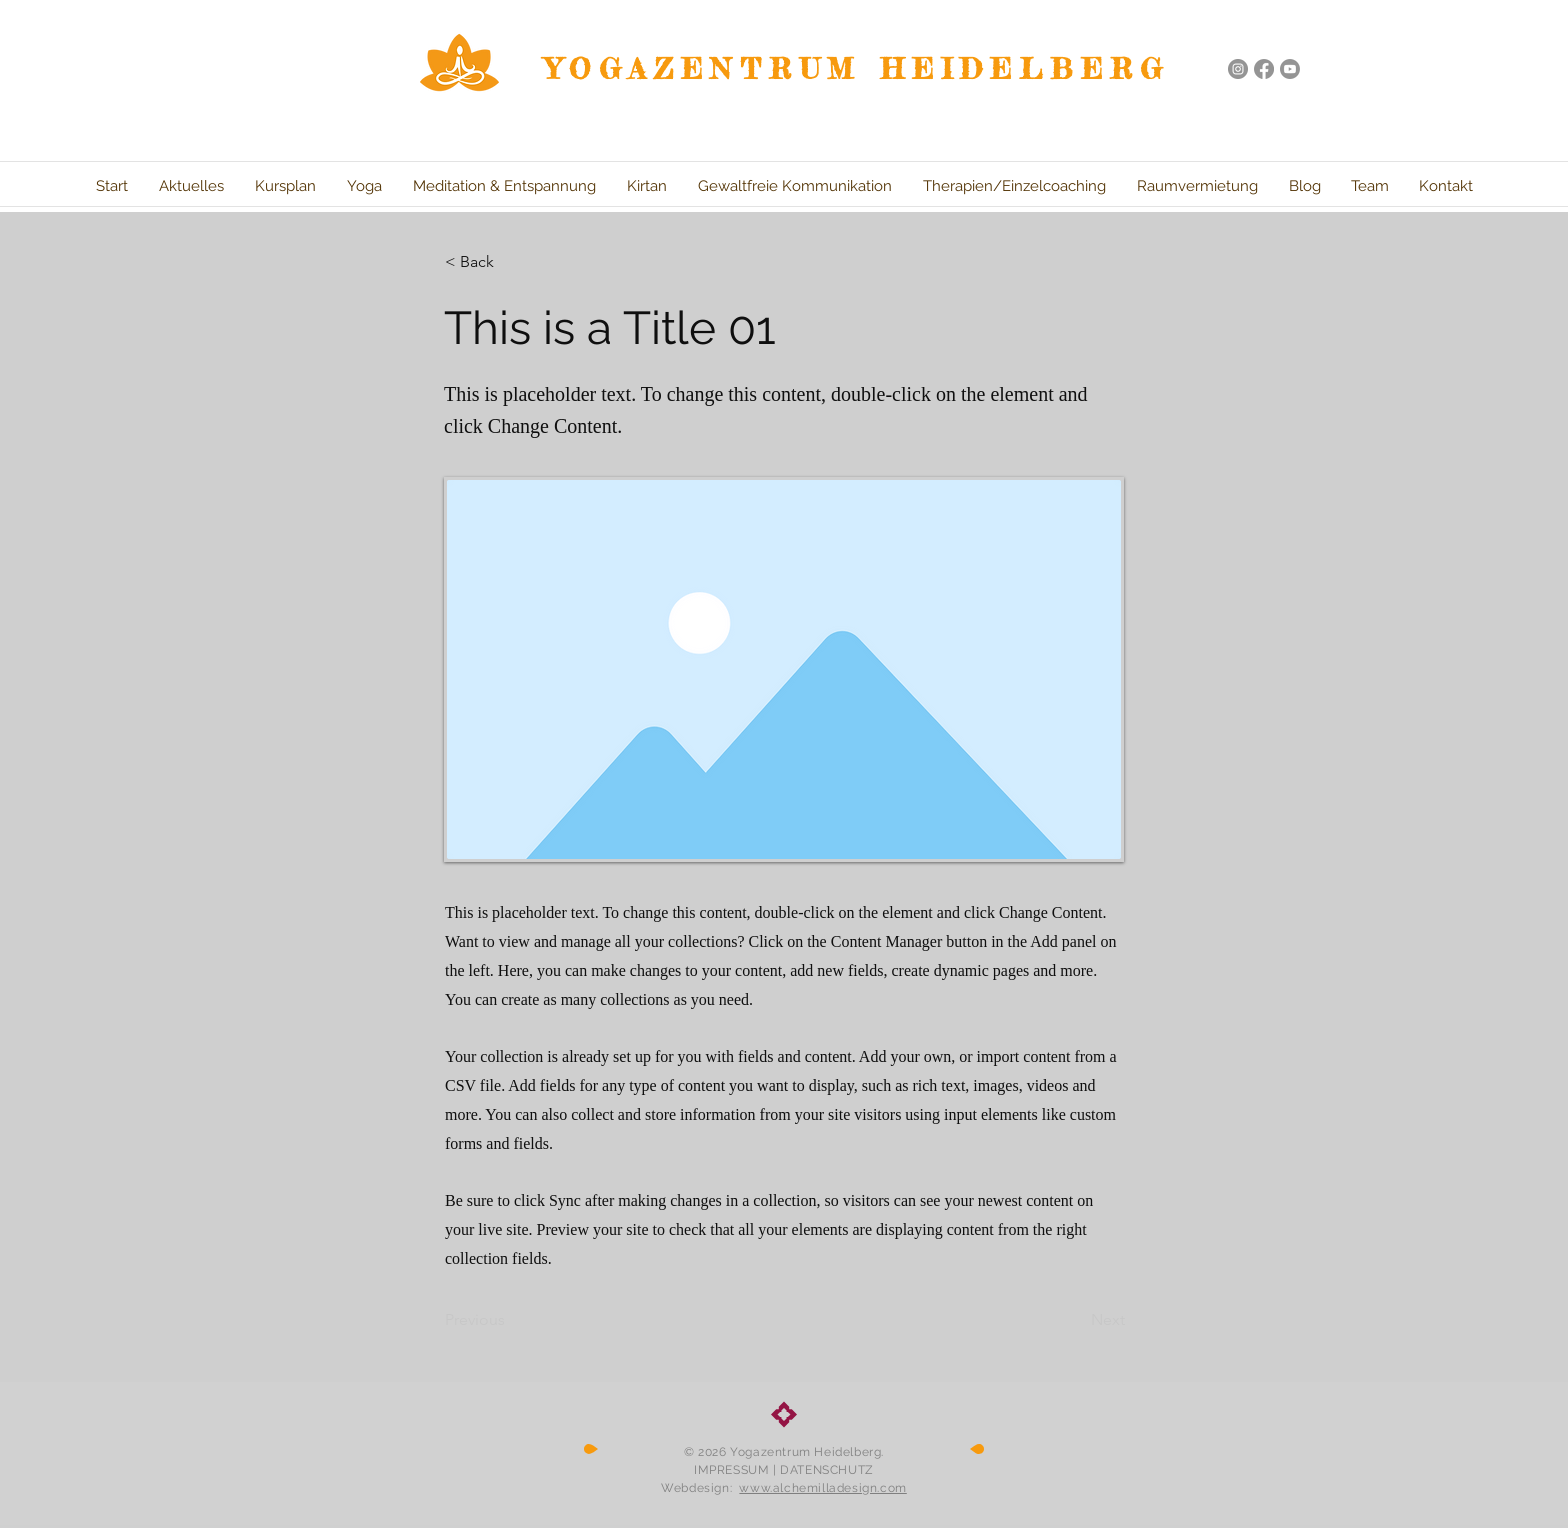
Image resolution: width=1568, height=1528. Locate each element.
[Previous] (511, 1320)
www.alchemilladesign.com (822, 1488)
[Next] (1075, 1320)
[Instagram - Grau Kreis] (1238, 69)
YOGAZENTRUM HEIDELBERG (858, 69)
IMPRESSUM (731, 1470)
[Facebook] (1264, 69)
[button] (511, 262)
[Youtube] (1290, 69)
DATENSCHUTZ (827, 1470)
